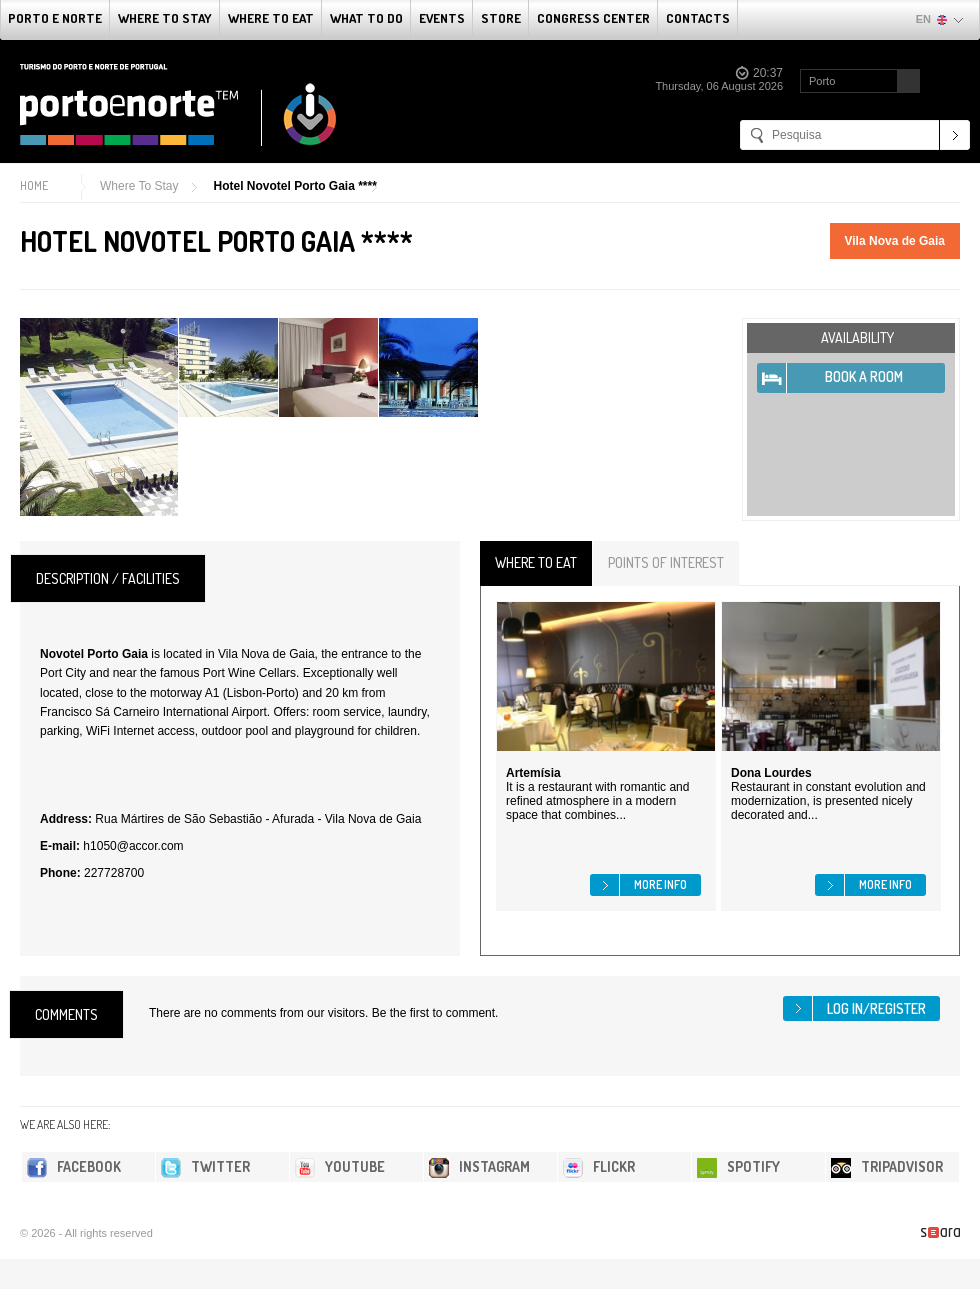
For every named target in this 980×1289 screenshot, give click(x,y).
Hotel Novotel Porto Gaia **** (294, 186)
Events (442, 18)
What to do (366, 18)
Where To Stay (165, 18)
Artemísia (533, 773)
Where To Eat (271, 18)
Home (34, 185)
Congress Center (593, 18)
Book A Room (864, 376)
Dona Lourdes (771, 773)
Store (501, 18)
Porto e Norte (55, 18)
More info (660, 884)
